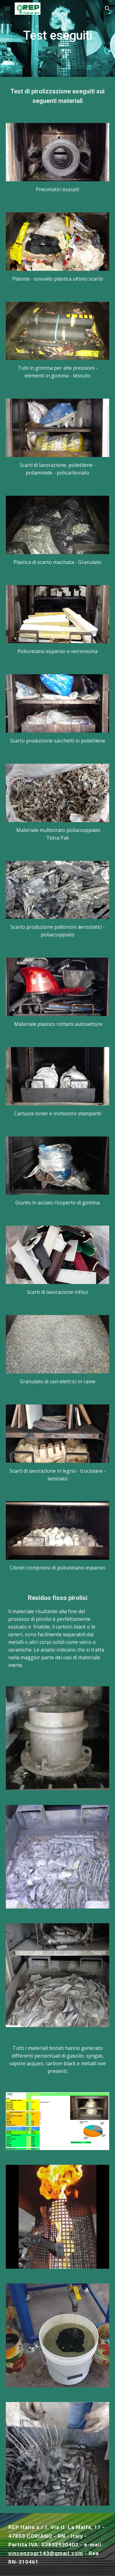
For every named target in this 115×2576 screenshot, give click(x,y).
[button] (7, 8)
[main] (57, 38)
